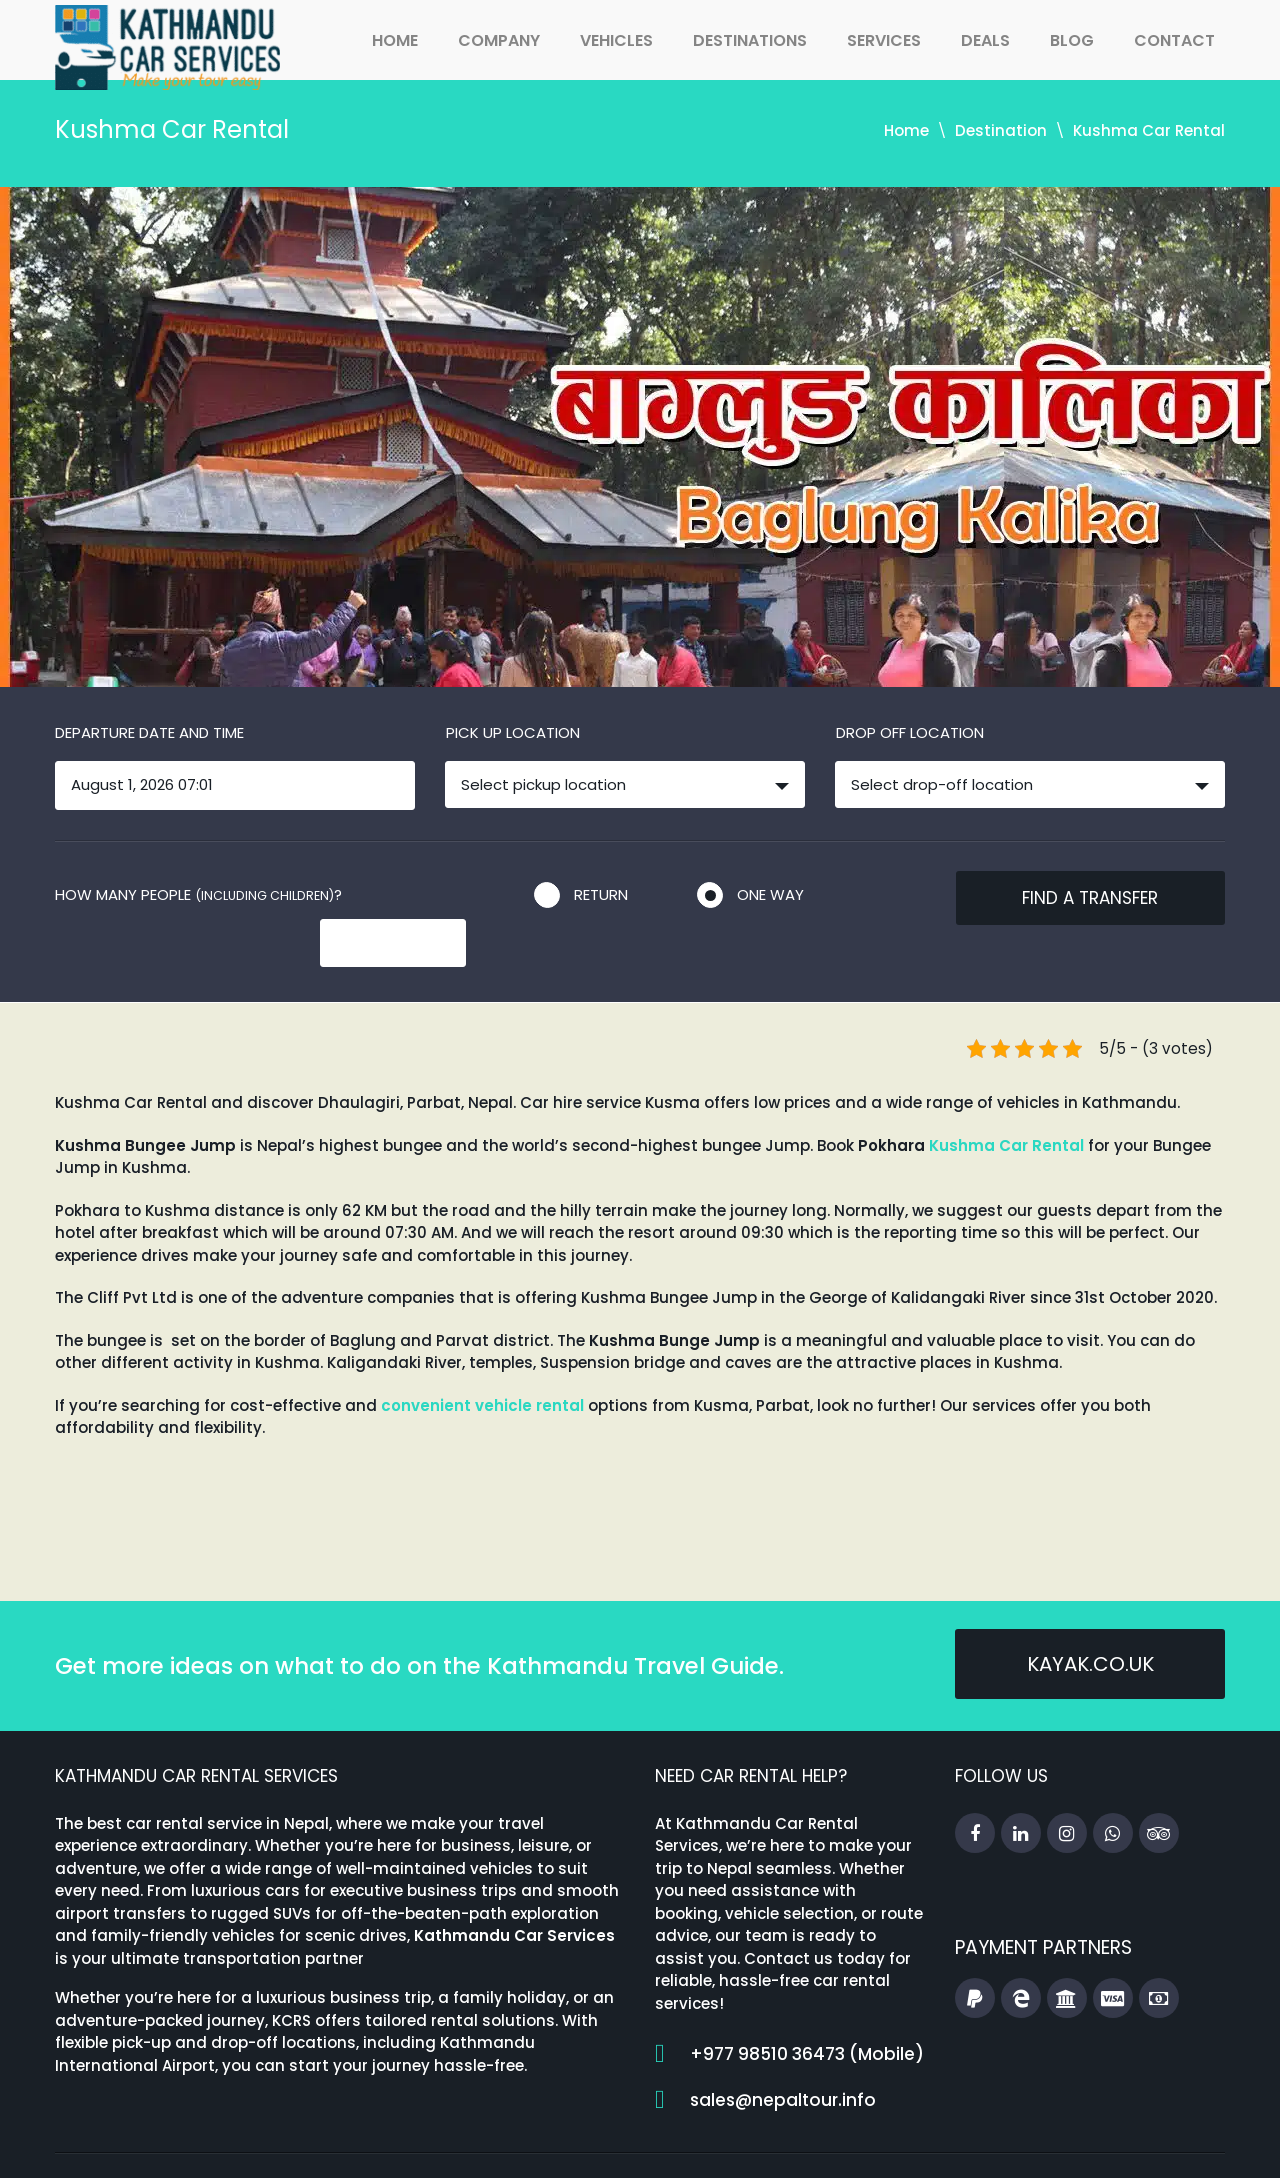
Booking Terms (1037, 2142)
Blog (1072, 40)
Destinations (750, 40)
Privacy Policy (1172, 2142)
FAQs (936, 2142)
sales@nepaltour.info (783, 2057)
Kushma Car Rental (1006, 1102)
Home (395, 40)
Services (884, 40)
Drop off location (910, 732)
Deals (985, 40)
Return (601, 894)
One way (770, 894)
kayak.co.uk (1090, 1624)
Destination (1001, 130)
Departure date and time (149, 732)
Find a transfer (1090, 898)
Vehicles (616, 40)
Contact (1174, 40)
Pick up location (513, 732)
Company (499, 40)
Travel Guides (839, 2142)
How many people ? (198, 894)
